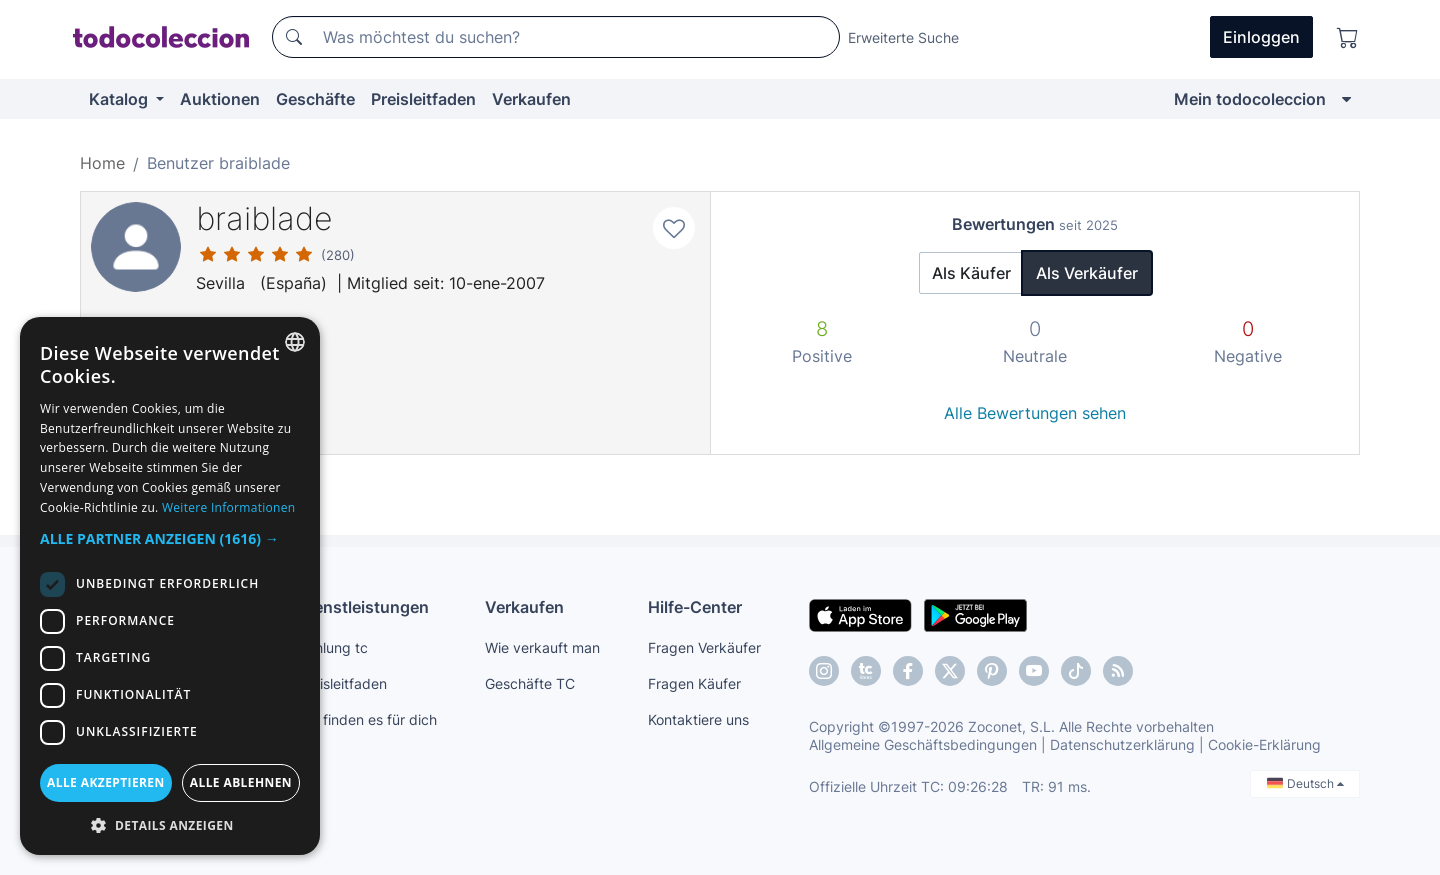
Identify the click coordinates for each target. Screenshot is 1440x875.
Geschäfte (315, 99)
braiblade (264, 218)
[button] (170, 538)
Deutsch (1305, 783)
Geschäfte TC (530, 683)
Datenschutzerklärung (1122, 744)
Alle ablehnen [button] (241, 782)
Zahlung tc (333, 647)
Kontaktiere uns (698, 719)
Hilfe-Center (695, 607)
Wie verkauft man (542, 647)
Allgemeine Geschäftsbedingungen (923, 744)
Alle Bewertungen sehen (1035, 413)
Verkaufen (531, 99)
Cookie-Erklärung (1264, 744)
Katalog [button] (120, 99)
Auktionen (220, 99)
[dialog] (170, 586)
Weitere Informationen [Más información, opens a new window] (229, 507)
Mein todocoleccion (1250, 99)
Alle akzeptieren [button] (106, 782)
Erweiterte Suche (903, 37)
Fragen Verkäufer (704, 647)
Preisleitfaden (423, 99)
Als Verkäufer (1087, 273)
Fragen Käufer (694, 683)
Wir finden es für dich (367, 719)
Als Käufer (971, 273)
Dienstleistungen (363, 607)
